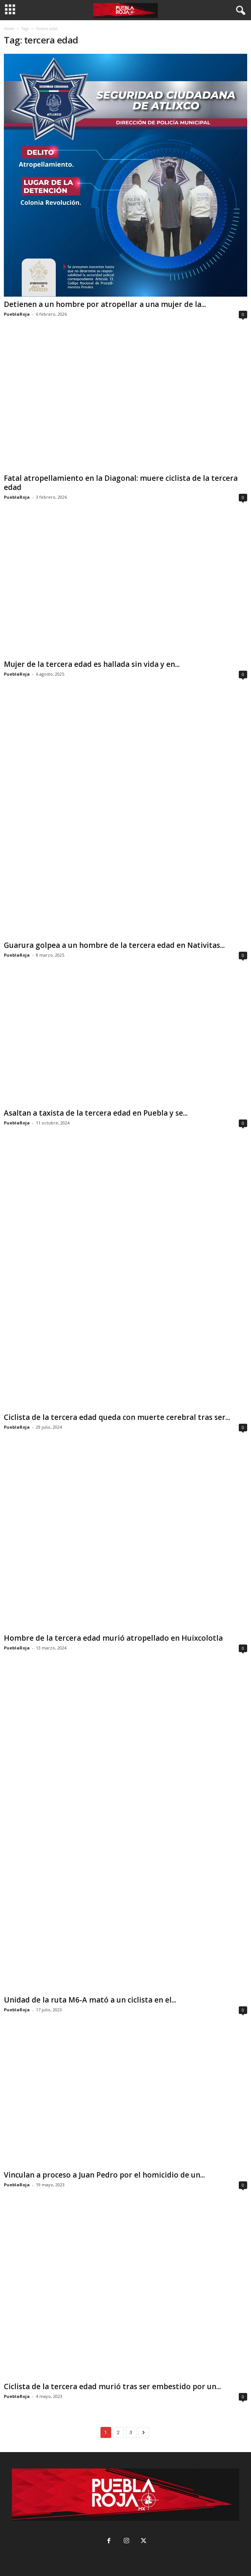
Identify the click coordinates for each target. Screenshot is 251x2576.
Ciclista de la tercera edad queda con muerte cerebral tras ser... (117, 1417)
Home (9, 28)
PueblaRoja (17, 314)
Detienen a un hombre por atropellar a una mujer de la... (105, 304)
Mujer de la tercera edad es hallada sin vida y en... (92, 664)
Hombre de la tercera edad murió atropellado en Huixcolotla (113, 1638)
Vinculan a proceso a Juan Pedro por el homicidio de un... (104, 2175)
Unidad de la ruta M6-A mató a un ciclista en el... (90, 2000)
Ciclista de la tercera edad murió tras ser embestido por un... (112, 2386)
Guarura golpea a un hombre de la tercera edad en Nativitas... (114, 945)
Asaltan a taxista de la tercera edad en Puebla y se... (96, 1113)
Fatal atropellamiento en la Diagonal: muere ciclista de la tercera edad (121, 482)
